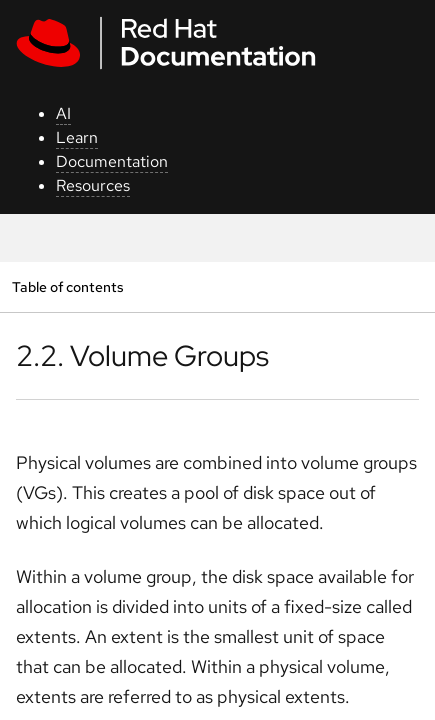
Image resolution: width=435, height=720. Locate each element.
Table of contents (67, 286)
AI (63, 113)
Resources (93, 185)
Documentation (112, 161)
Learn (77, 137)
